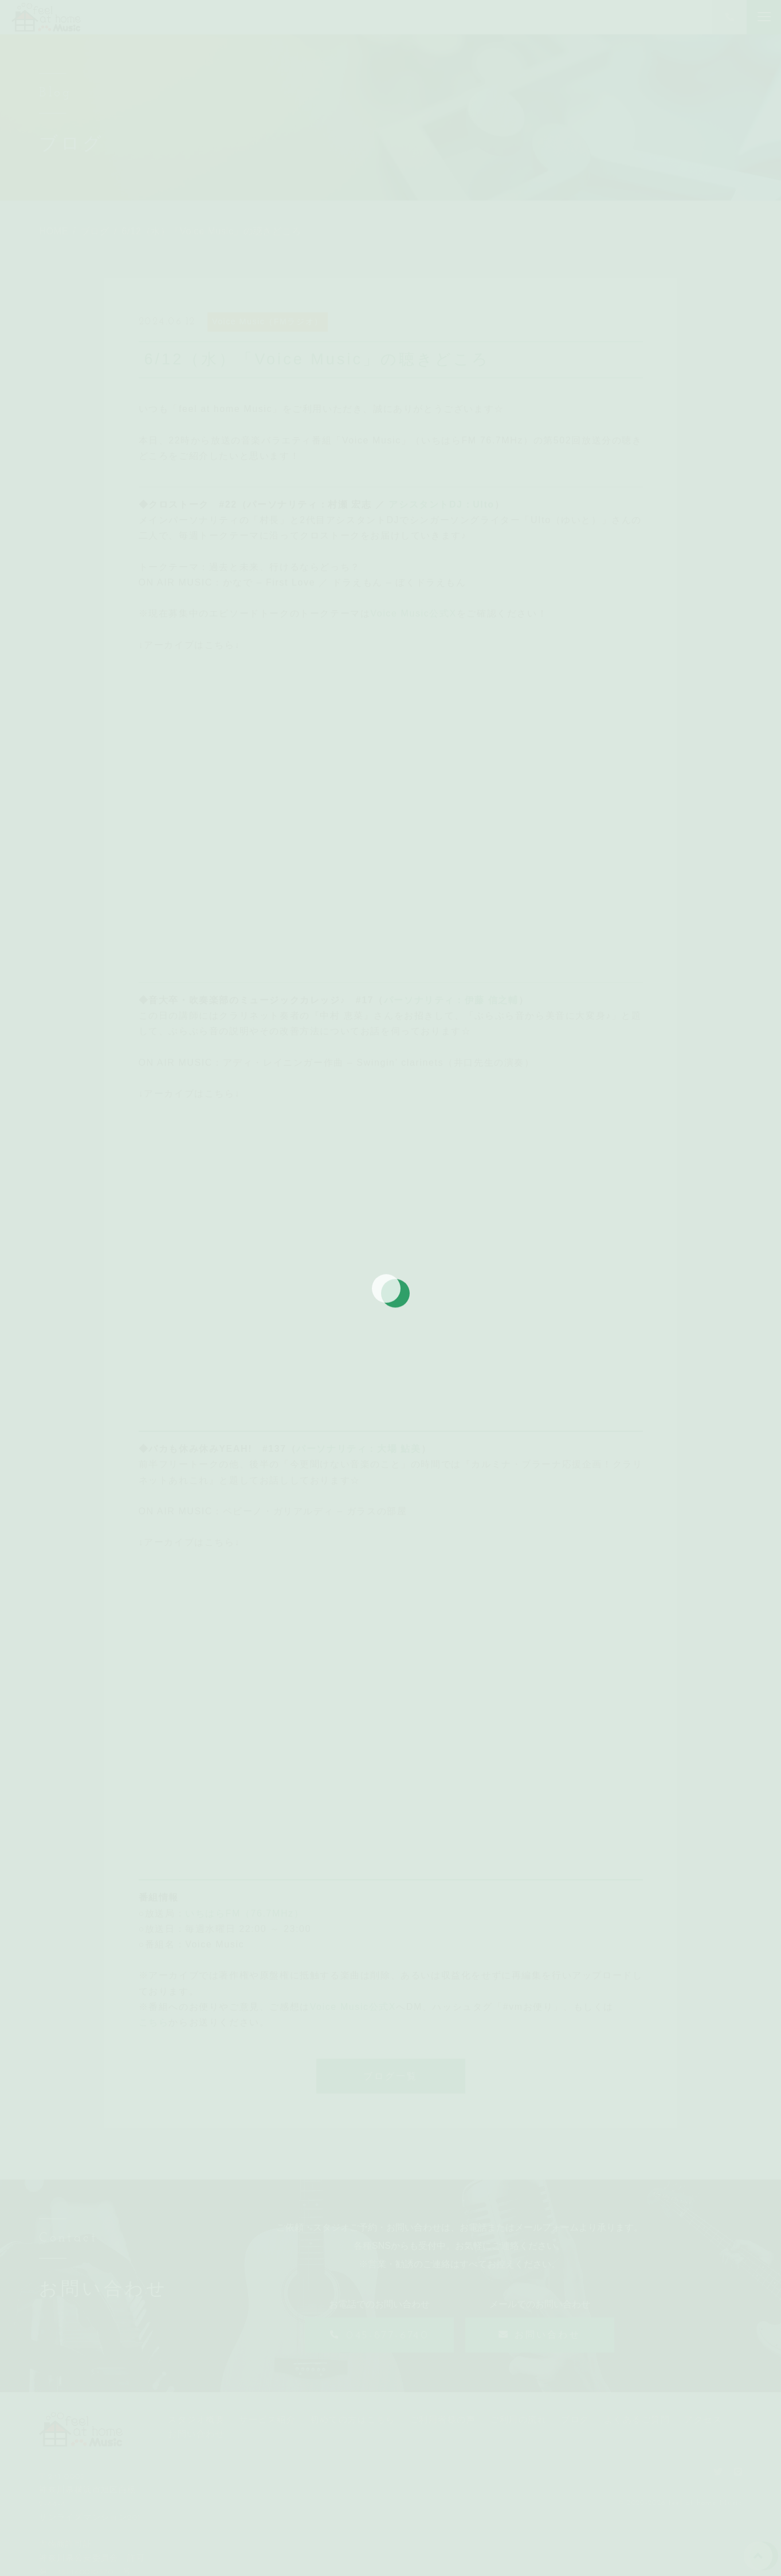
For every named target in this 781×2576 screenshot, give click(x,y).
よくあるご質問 (637, 2419)
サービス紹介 (267, 2419)
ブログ (575, 2419)
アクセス (703, 2419)
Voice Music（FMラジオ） (267, 321)
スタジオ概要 (196, 2419)
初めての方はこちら (352, 2419)
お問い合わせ (196, 2433)
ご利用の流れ (518, 2419)
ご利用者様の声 (443, 2419)
